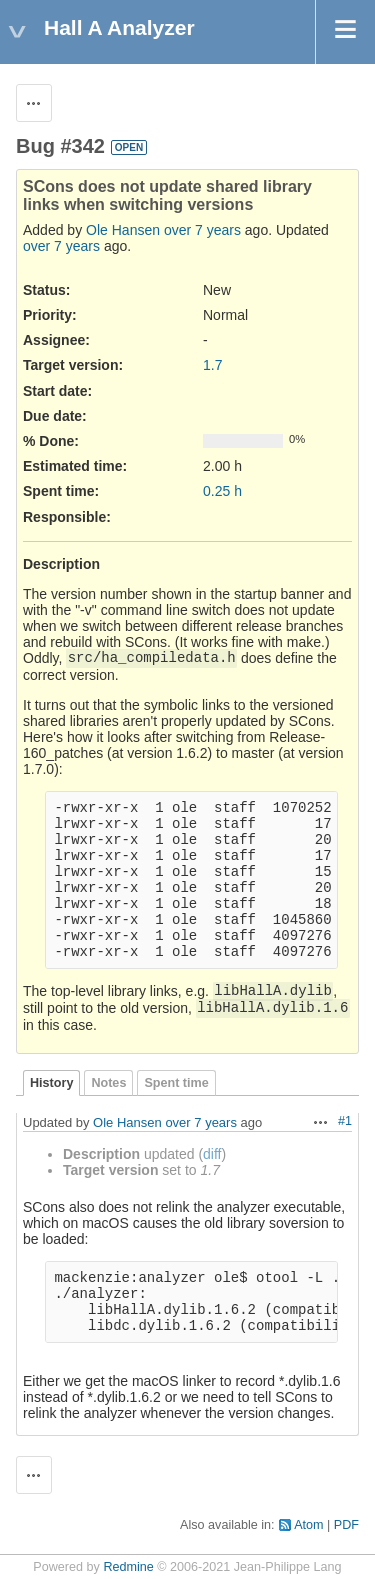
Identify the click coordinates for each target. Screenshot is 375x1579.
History (51, 1083)
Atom (308, 1525)
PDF (346, 1525)
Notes (108, 1083)
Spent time (176, 1083)
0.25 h (222, 491)
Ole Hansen (123, 230)
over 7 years (202, 230)
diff (212, 1154)
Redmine (128, 1567)
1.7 (212, 365)
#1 (345, 1121)
